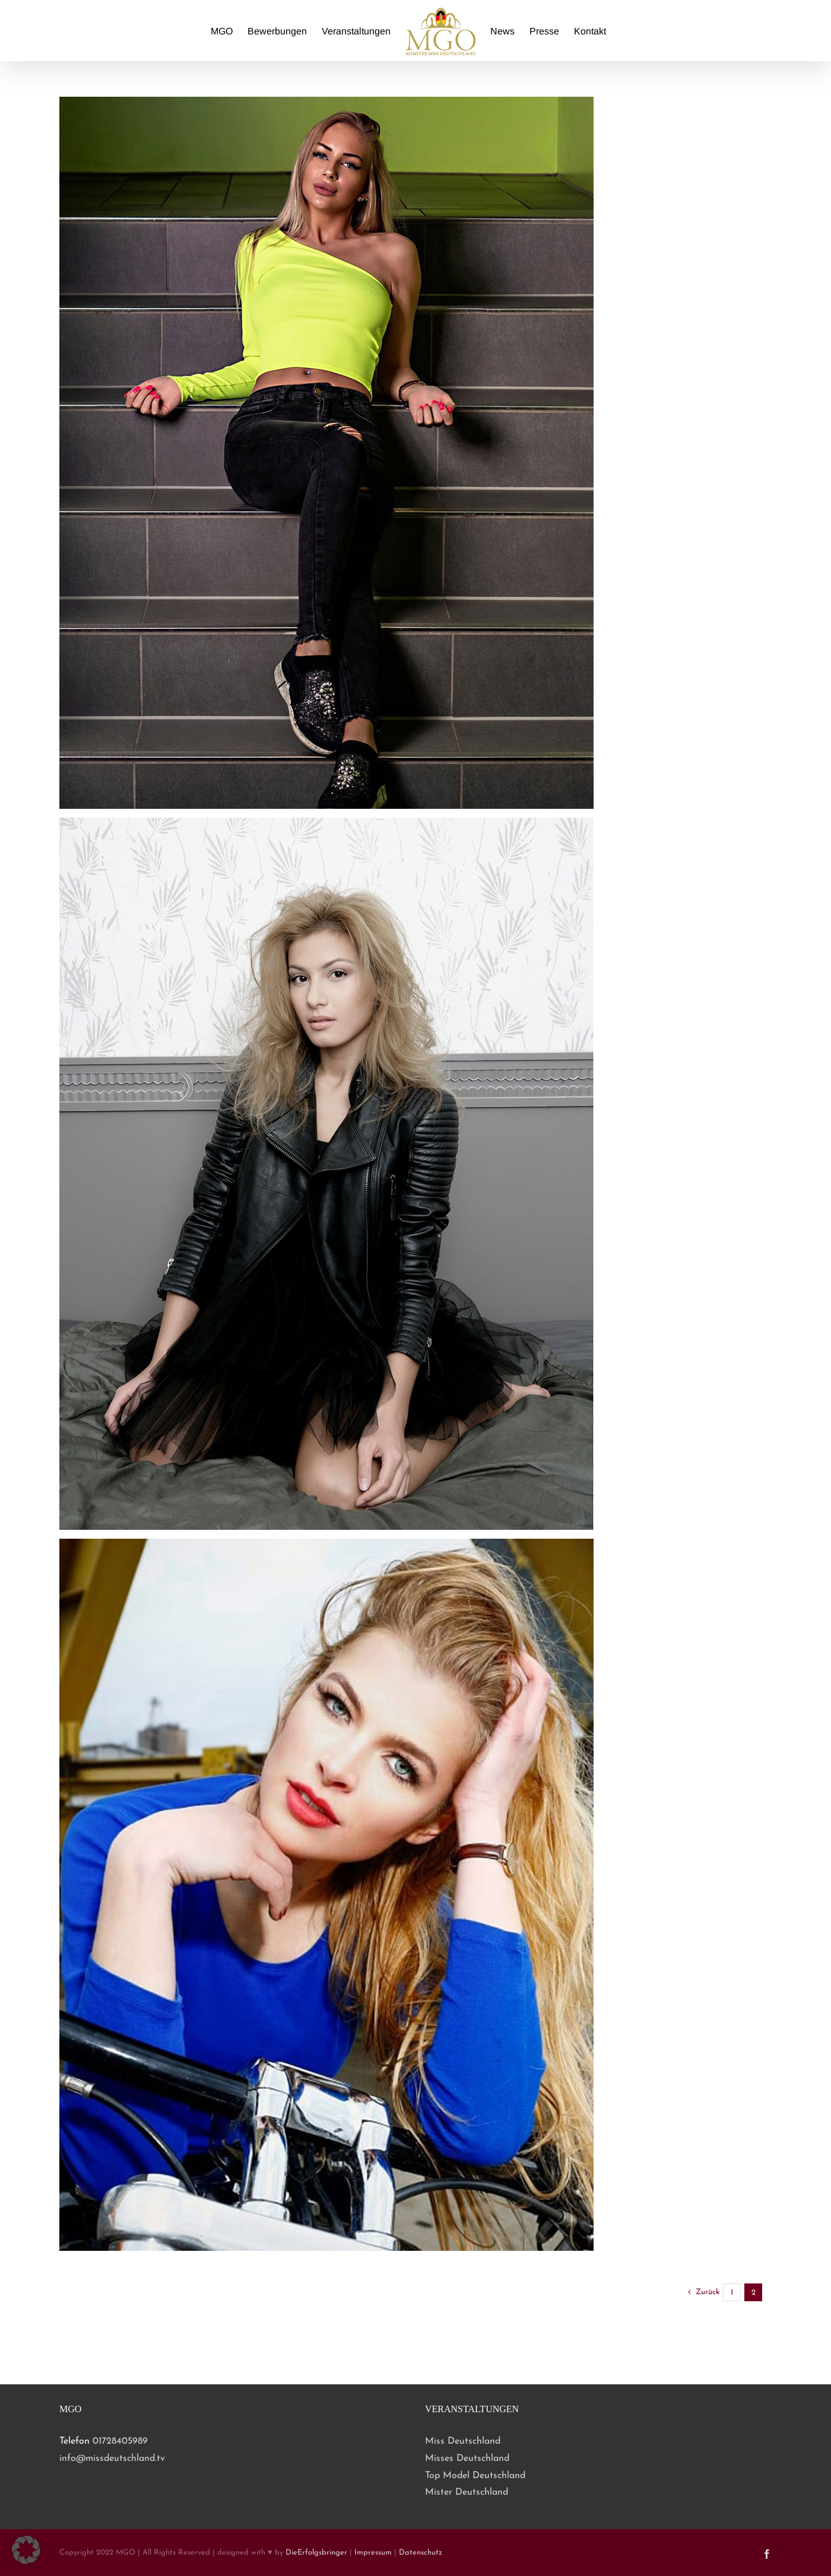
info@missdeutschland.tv (112, 2458)
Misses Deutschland (467, 2458)
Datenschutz (420, 2552)
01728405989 (120, 2441)
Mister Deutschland (466, 2492)
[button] (26, 2550)
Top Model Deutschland (475, 2475)
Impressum (373, 2552)
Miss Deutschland (462, 2441)
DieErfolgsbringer (316, 2552)
